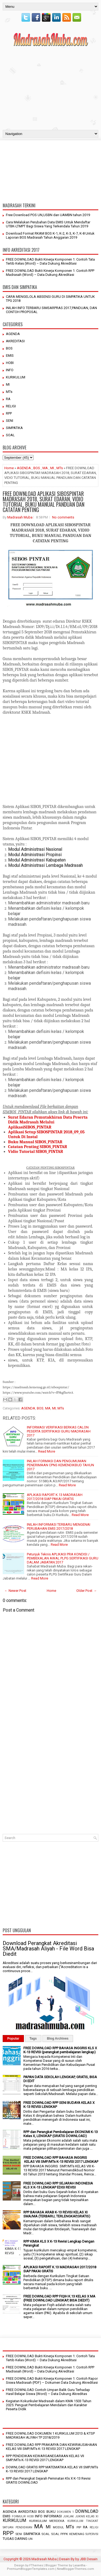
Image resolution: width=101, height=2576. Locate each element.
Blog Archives (57, 2038)
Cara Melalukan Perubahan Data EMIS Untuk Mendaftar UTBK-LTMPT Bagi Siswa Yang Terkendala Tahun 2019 (48, 224)
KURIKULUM (15, 377)
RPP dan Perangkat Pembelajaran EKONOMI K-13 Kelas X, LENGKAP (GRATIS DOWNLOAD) (60, 2134)
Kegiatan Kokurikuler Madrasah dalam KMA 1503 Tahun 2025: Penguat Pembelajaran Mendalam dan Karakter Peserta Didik (48, 2405)
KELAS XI (92, 2516)
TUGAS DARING (15, 2539)
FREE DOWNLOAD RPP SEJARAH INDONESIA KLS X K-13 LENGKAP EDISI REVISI (58, 2185)
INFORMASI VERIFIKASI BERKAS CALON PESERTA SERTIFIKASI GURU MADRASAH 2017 (59, 1431)
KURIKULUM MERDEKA (47, 2521)
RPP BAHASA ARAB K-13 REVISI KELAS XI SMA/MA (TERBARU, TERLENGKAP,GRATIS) (56, 2214)
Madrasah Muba (20, 517)
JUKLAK (68, 2516)
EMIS (10, 356)
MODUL (58, 2527)
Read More (46, 1451)
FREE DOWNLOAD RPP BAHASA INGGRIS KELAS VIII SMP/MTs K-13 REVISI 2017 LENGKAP (60, 2160)
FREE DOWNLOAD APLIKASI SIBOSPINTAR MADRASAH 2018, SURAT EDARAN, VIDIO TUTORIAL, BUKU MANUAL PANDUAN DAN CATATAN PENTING (43, 501)
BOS (9, 348)
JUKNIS (80, 2516)
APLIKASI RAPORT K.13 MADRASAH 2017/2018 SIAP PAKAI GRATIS (54, 1497)
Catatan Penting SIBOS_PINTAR (37, 1146)
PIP (79, 2527)
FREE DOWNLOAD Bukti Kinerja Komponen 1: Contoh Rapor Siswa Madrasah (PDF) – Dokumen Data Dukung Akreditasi (52, 2380)
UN (30, 2539)
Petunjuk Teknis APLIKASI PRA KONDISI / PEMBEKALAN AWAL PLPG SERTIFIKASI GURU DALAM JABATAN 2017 (62, 1558)
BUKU (51, 2512)
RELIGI (11, 406)
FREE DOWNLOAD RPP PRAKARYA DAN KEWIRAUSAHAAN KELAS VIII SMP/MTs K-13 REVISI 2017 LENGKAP (51, 2447)
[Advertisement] (50, 87)
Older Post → (86, 1591)
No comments (63, 517)
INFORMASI (53, 2516)
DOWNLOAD (86, 2511)
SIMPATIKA (14, 428)
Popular (13, 2038)
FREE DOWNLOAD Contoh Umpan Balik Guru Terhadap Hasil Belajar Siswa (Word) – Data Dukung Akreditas (48, 2392)
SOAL (10, 435)
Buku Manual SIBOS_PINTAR (35, 1142)
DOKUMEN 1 (65, 2512)
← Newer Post (15, 1591)
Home (9, 468)
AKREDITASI (15, 341)
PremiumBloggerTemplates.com (31, 2569)
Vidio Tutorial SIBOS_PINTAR (36, 1151)
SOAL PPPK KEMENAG (67, 2534)
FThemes (36, 2565)
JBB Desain (89, 2559)
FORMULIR (19, 2516)
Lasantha (79, 2565)
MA (45, 468)
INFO (9, 370)
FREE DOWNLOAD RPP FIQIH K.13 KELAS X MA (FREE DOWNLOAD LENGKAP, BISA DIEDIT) (59, 2298)
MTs (9, 392)
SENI (9, 421)
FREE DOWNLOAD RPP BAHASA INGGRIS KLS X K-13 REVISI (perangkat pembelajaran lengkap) (60, 2050)
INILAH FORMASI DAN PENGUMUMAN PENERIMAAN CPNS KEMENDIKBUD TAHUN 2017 (60, 1465)
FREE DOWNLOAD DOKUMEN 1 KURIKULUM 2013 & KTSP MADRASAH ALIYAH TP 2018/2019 (50, 2435)
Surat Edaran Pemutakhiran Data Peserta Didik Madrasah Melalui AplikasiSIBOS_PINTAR (48, 1122)
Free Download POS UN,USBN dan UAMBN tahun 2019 (48, 215)
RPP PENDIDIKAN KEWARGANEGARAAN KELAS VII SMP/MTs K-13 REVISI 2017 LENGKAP (45, 2458)
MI (8, 384)
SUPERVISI (91, 2534)
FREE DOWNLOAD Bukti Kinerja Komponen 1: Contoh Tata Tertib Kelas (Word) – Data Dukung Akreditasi (50, 261)
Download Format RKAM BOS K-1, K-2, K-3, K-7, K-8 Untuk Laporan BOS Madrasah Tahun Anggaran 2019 (50, 235)
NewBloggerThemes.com (75, 2569)
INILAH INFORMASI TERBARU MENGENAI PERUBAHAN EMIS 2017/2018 (58, 1526)
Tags (33, 2038)
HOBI (10, 363)
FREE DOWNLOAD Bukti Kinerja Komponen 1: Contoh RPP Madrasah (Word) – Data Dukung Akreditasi (50, 273)
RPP (9, 413)
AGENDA (13, 334)
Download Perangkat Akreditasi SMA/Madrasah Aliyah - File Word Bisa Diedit (48, 1948)
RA (8, 399)
